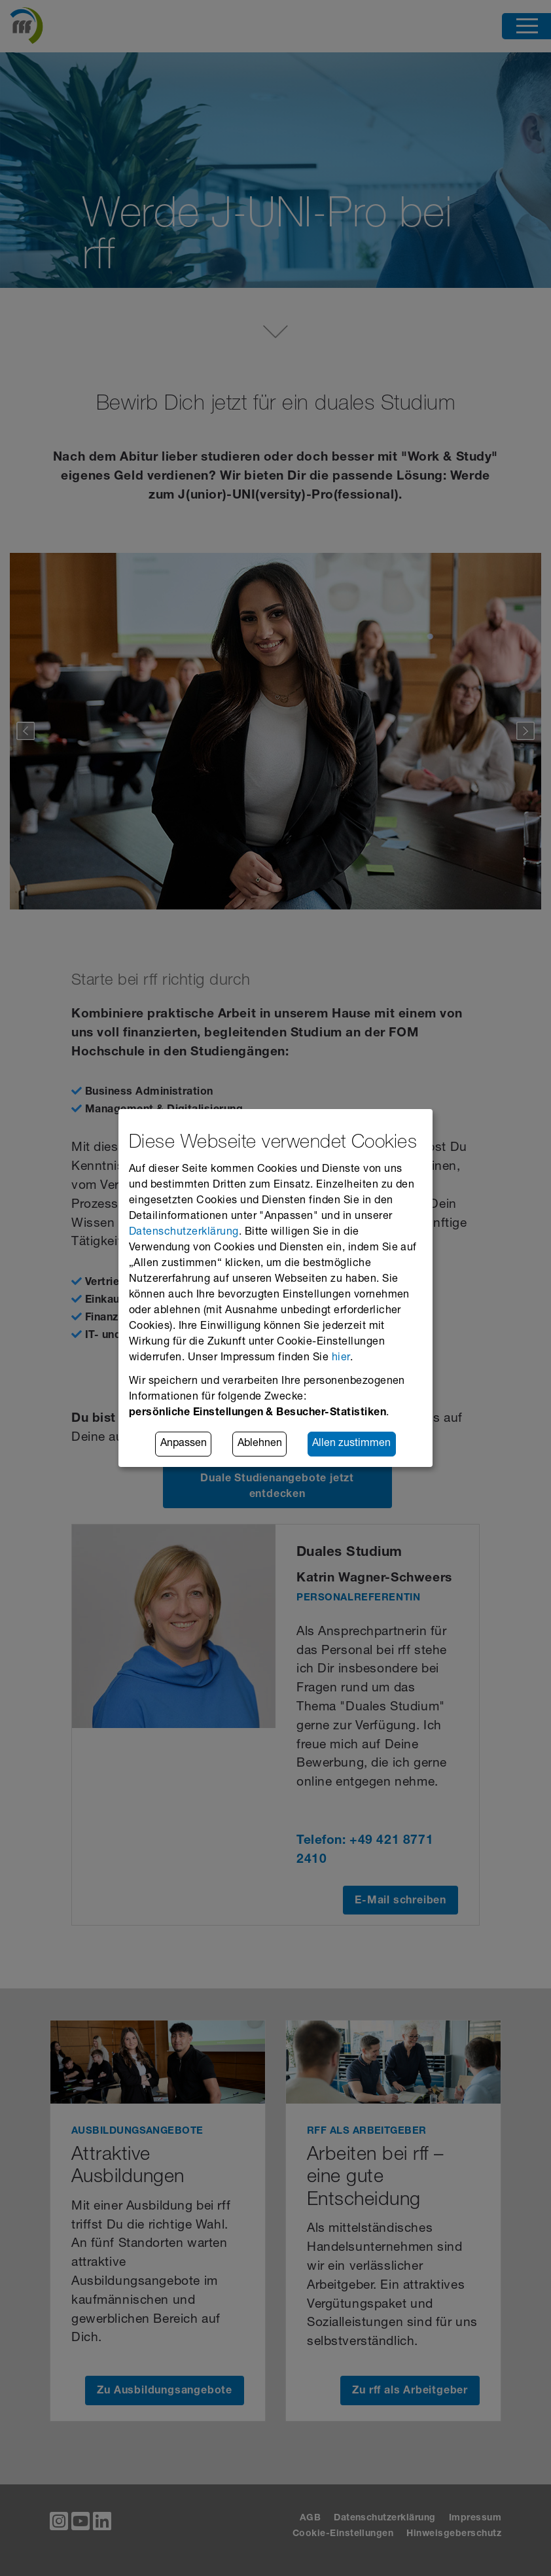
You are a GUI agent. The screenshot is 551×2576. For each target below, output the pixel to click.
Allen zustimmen (351, 1444)
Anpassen (183, 1444)
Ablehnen (260, 1444)
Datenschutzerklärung (184, 1232)
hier (341, 1358)
